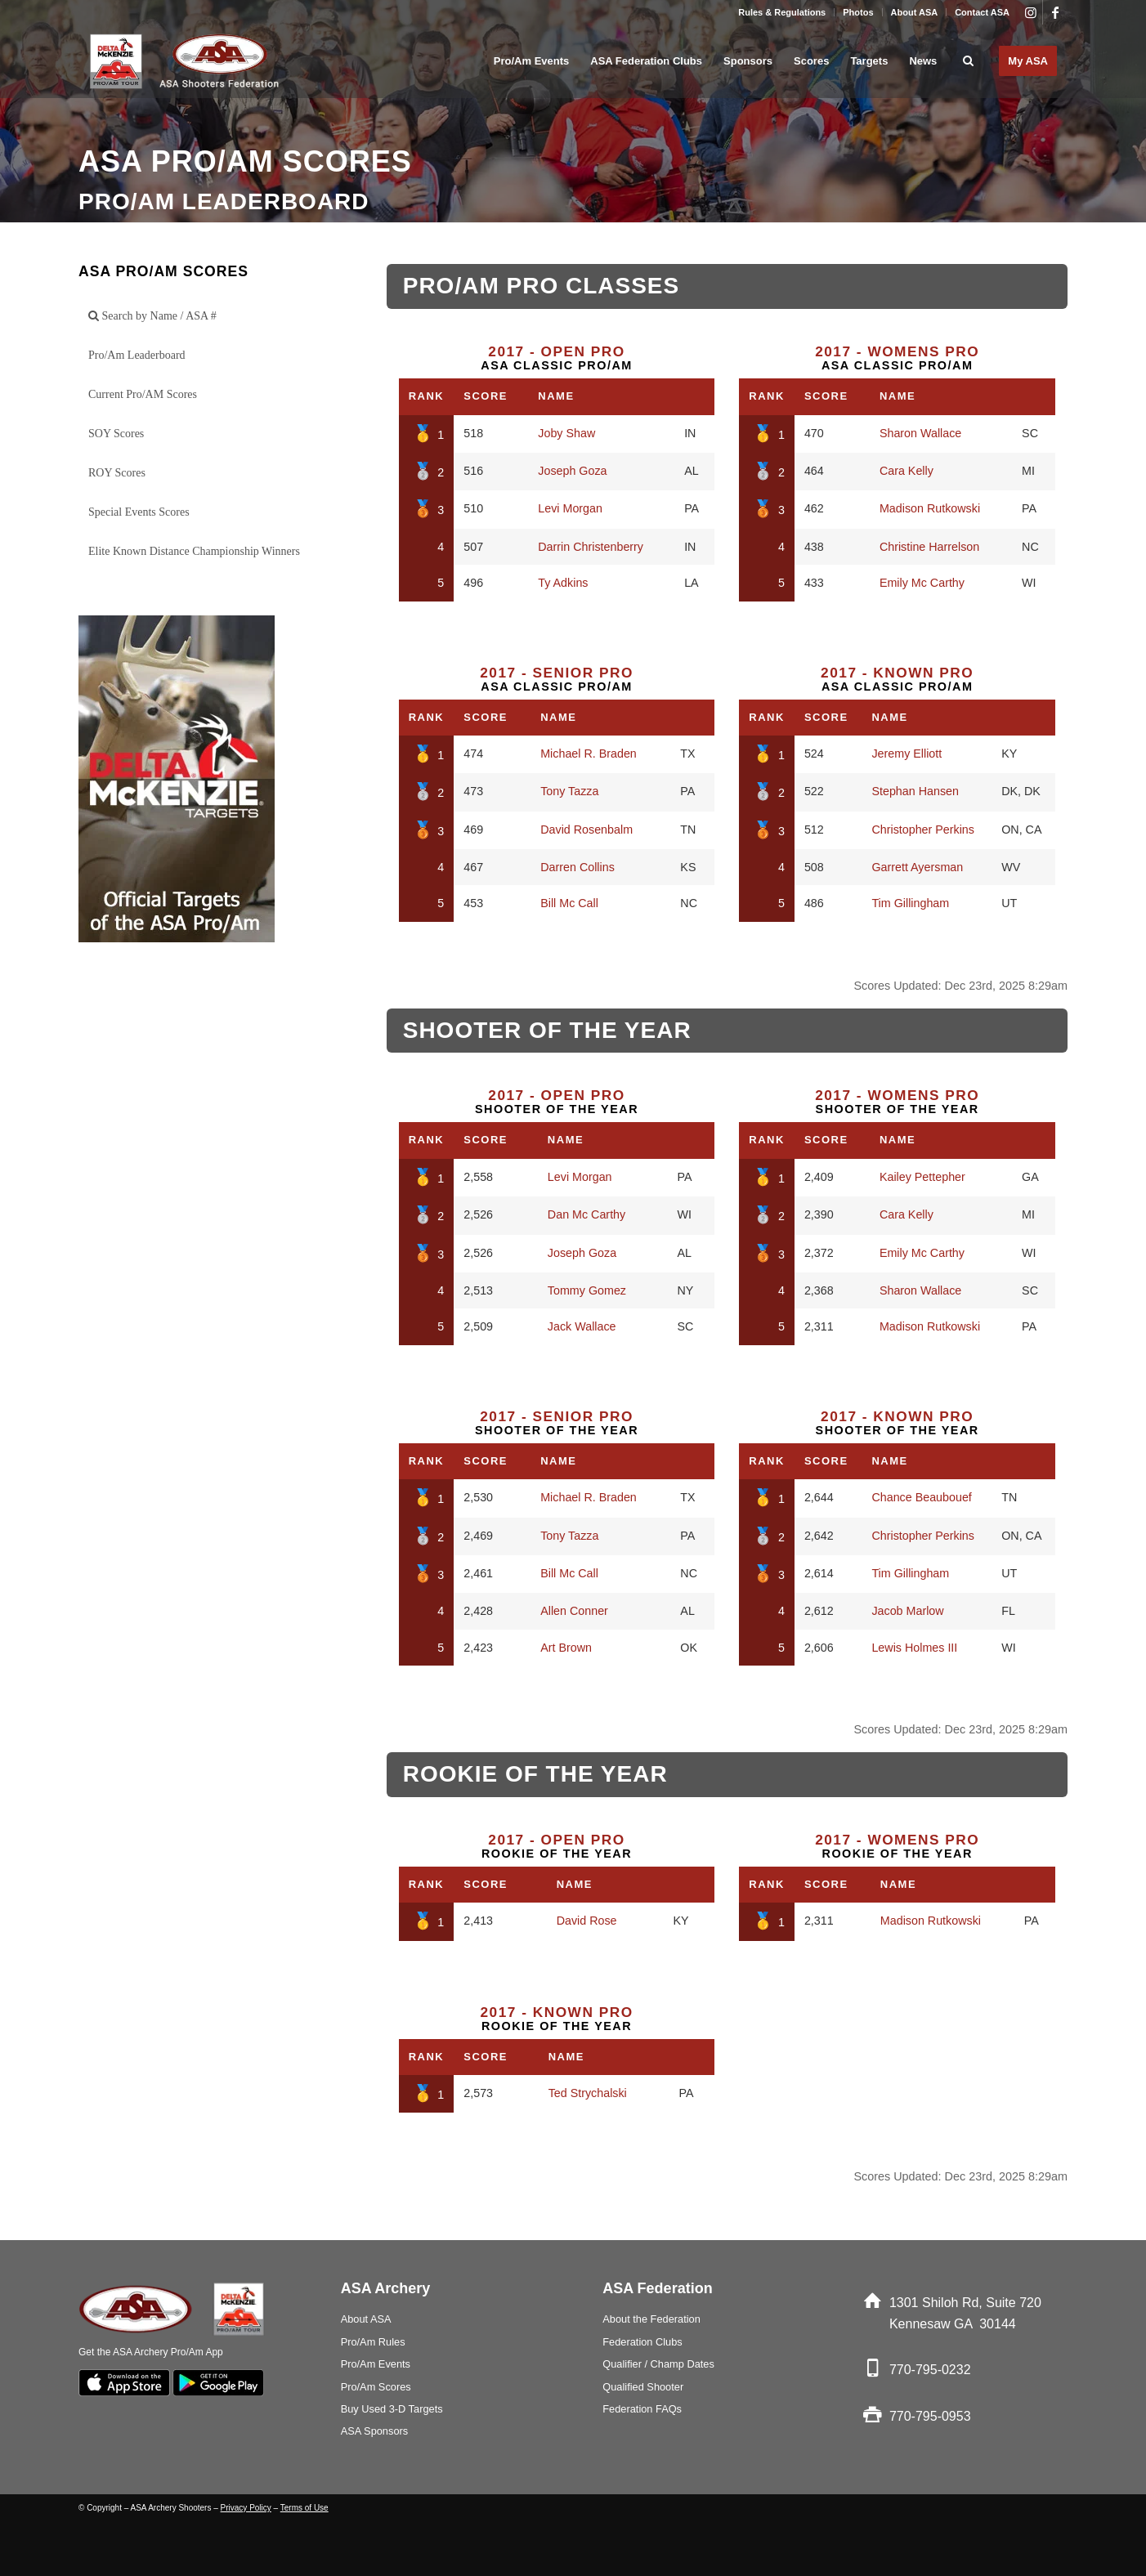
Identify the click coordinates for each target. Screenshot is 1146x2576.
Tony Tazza (569, 791)
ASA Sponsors (375, 2431)
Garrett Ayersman (917, 867)
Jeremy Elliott (906, 753)
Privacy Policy (246, 2507)
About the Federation (651, 2319)
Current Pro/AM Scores (142, 394)
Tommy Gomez (587, 1290)
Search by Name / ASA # (152, 316)
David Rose (587, 1920)
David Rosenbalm (586, 829)
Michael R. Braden (588, 753)
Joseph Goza (572, 470)
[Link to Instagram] (1030, 12)
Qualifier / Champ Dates (658, 2364)
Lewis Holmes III (914, 1647)
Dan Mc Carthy (586, 1214)
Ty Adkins (563, 582)
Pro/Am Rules (373, 2342)
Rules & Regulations (782, 12)
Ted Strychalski (587, 2093)
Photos (858, 12)
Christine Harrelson (929, 546)
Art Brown (566, 1647)
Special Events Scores (139, 512)
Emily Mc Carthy (922, 582)
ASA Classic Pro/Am (557, 358)
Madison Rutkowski (930, 508)
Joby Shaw (566, 433)
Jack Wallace (582, 1326)
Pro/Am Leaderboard (137, 355)
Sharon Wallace (920, 433)
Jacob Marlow (907, 1610)
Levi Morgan (570, 508)
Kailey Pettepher (922, 1176)
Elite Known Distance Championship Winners (194, 551)
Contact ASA (982, 12)
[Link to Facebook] (1055, 12)
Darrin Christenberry (590, 546)
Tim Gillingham (910, 903)
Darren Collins (577, 867)
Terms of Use (304, 2507)
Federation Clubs (642, 2342)
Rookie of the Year (556, 1846)
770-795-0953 (930, 2416)
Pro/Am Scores (376, 2387)
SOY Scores (116, 433)
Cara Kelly (906, 470)
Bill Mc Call (569, 903)
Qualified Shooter (642, 2387)
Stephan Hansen (915, 791)
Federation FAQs (642, 2409)
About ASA (914, 12)
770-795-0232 (930, 2370)
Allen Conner (574, 1610)
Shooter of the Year (556, 1102)
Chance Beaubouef (921, 1497)
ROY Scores (116, 473)
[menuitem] (782, 12)
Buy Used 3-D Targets (392, 2409)
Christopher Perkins (922, 829)
